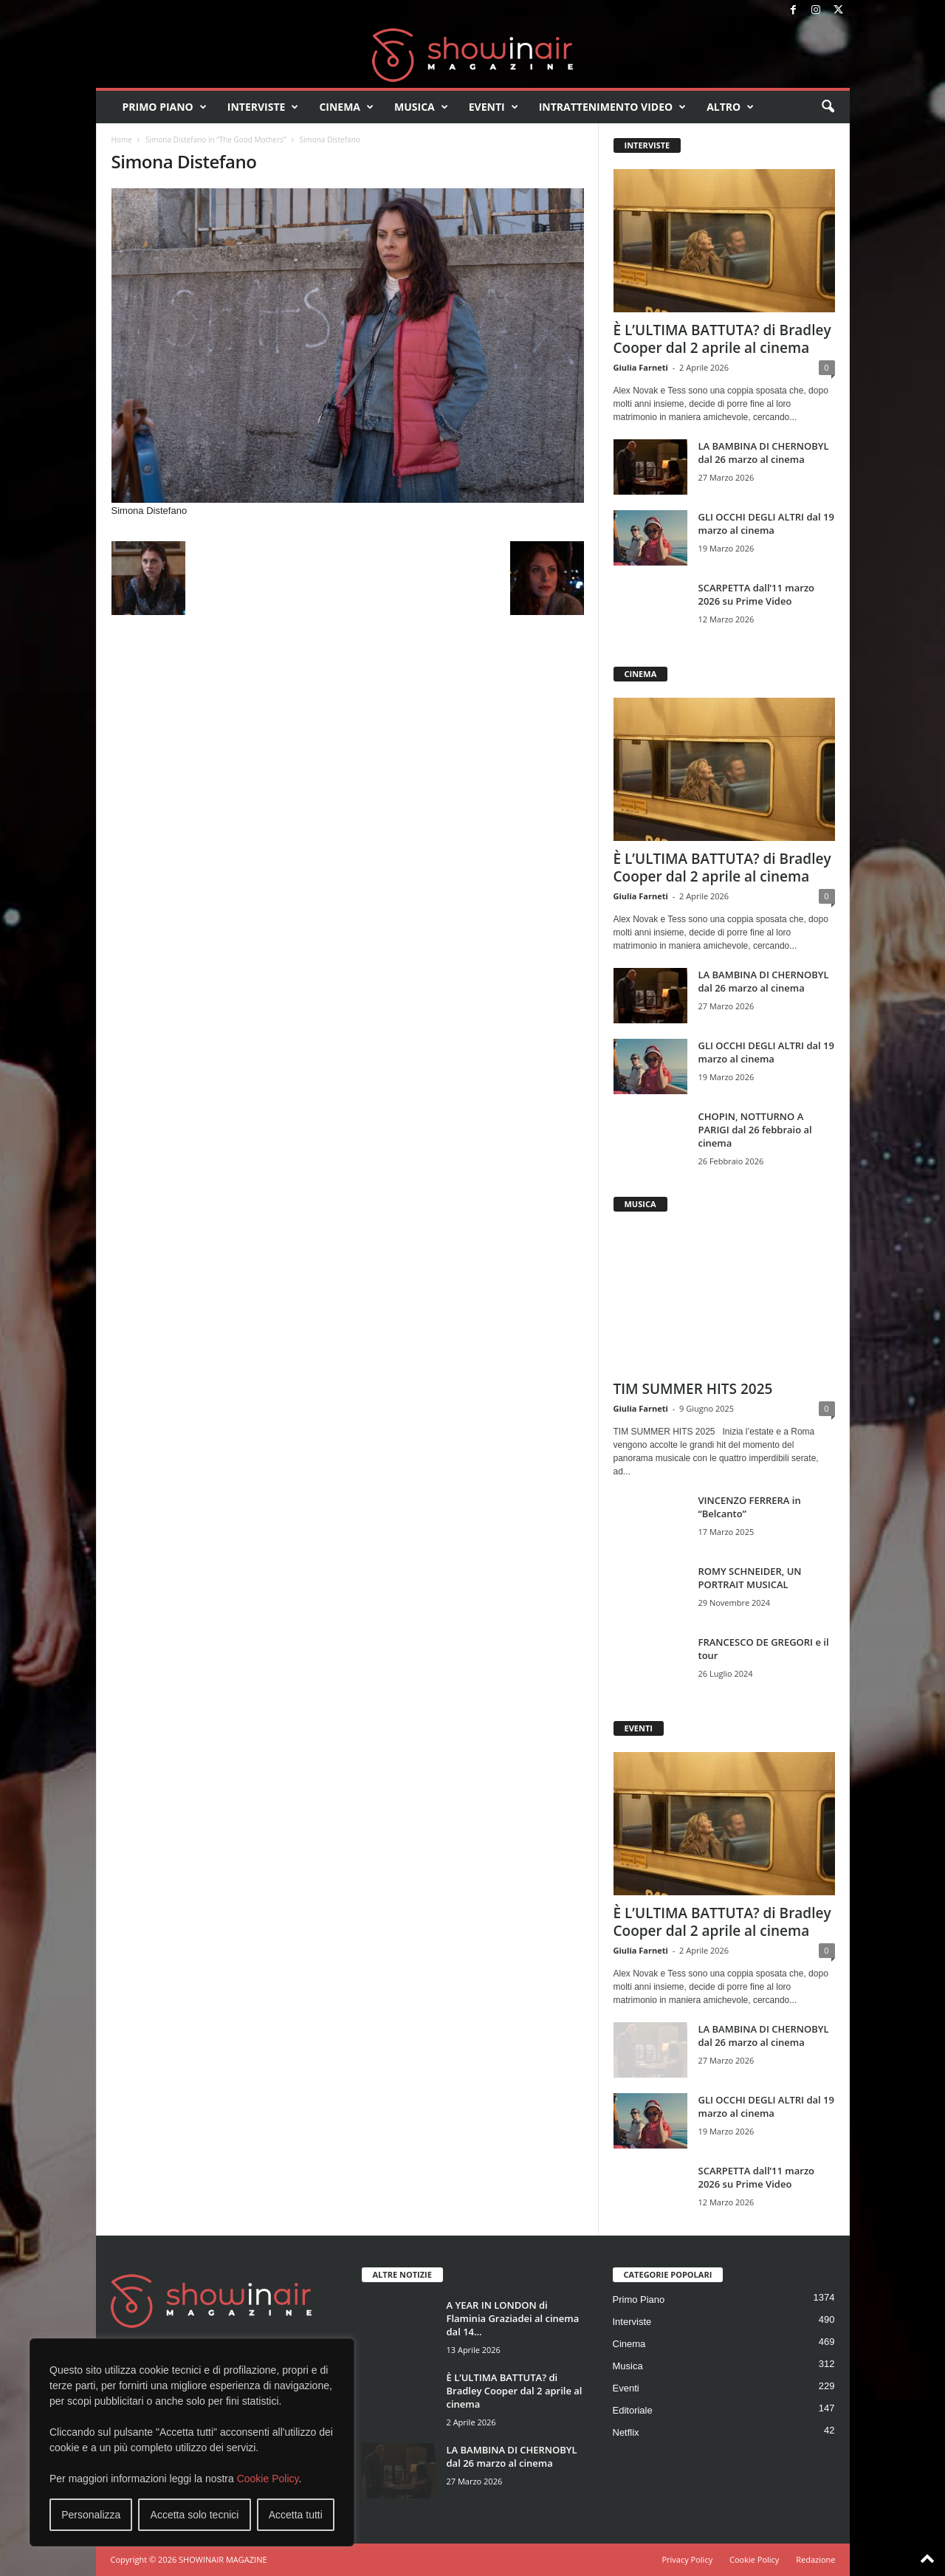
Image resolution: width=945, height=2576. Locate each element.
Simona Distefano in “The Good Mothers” (215, 139)
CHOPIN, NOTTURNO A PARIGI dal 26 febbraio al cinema (755, 1130)
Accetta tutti (296, 2515)
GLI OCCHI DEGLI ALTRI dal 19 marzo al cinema (766, 523)
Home (121, 139)
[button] (827, 107)
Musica (421, 107)
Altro (730, 107)
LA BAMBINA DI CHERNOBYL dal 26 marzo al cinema (763, 452)
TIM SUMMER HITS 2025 (693, 1388)
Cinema (346, 107)
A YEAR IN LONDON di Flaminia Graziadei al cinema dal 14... (513, 2318)
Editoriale (633, 2410)
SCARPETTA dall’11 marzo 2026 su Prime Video (756, 594)
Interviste (263, 107)
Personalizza (90, 2515)
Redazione (815, 2559)
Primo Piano (165, 107)
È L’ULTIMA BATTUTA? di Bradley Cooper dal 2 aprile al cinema (722, 338)
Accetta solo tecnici (195, 2515)
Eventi (493, 107)
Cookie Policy (268, 2478)
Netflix (626, 2432)
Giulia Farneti (641, 367)
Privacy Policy (687, 2559)
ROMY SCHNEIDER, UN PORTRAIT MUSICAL (750, 1578)
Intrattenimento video (613, 107)
